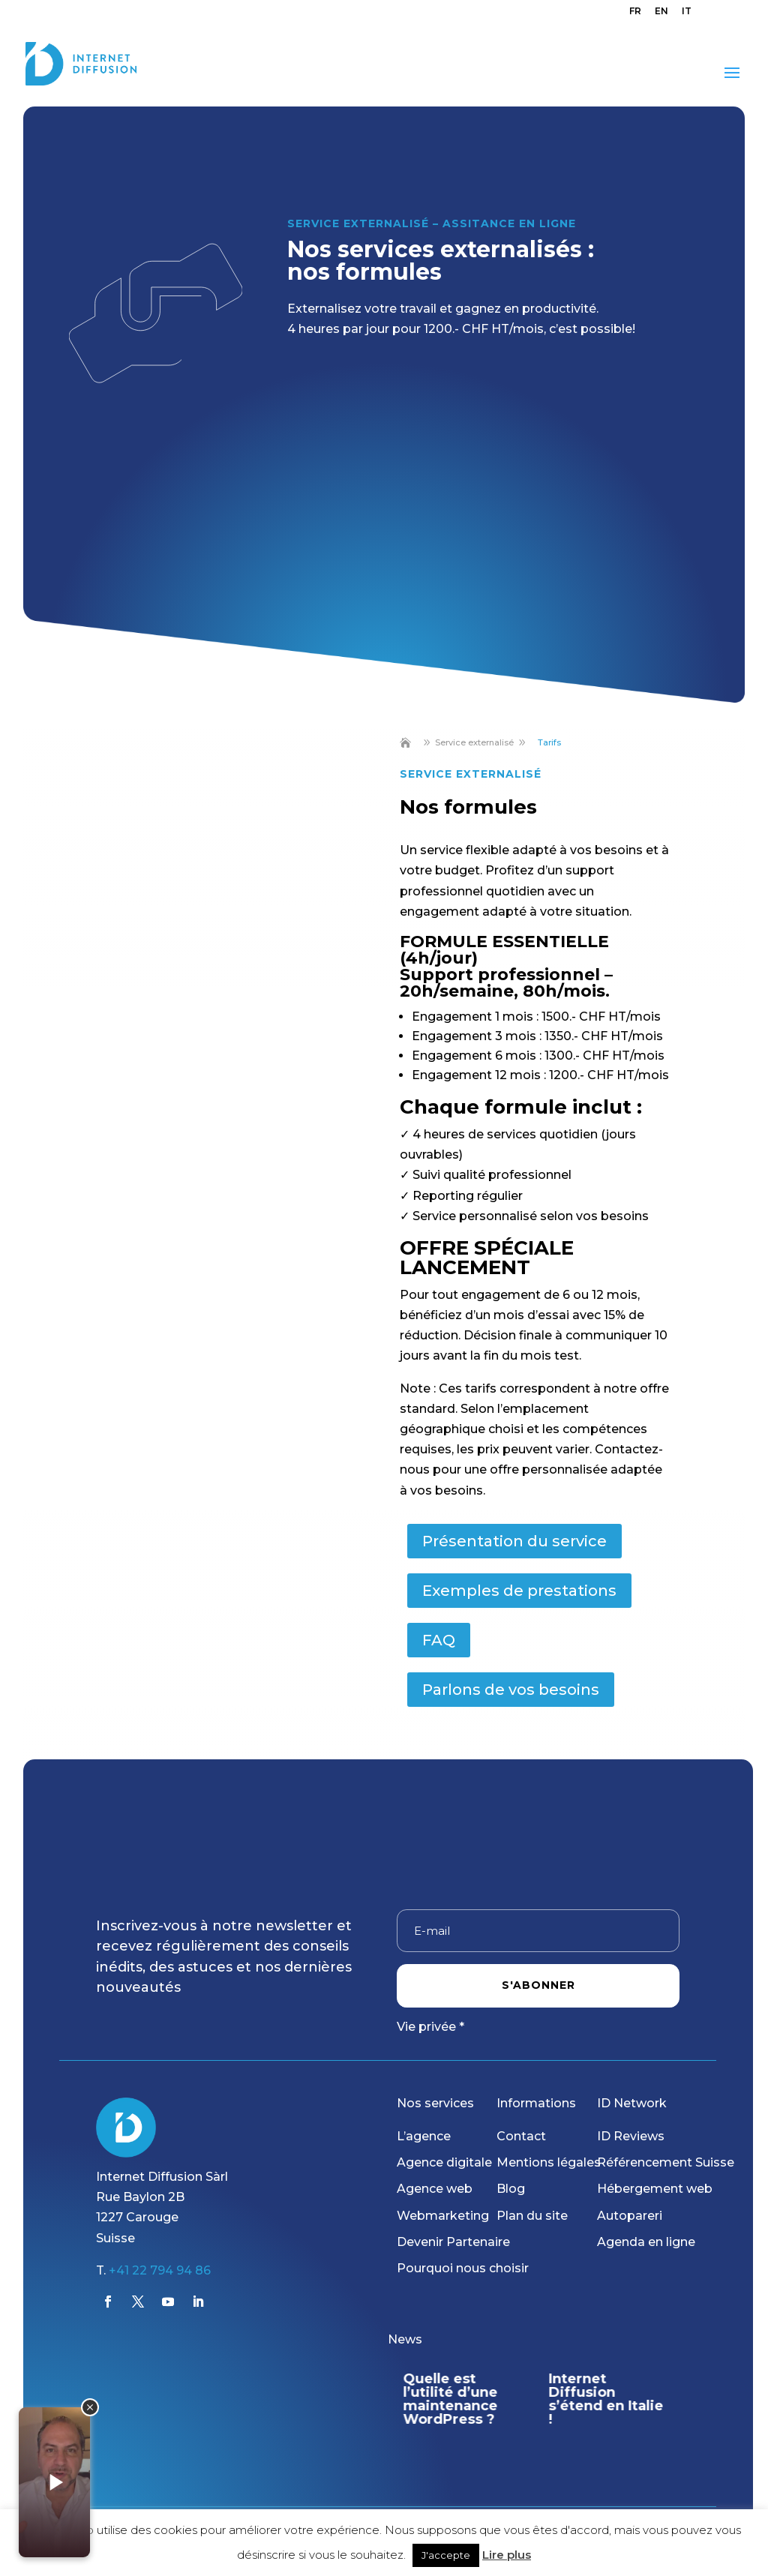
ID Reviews (630, 2136)
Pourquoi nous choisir (463, 2268)
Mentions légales (548, 2162)
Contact (521, 2136)
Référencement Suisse (665, 2162)
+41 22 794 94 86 (160, 2270)
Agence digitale (444, 2162)
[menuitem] (635, 14)
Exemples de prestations (519, 1591)
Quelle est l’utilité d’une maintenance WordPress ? (450, 2399)
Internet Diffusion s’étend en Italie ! (606, 2399)
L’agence (424, 2136)
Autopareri (629, 2216)
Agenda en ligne (646, 2242)
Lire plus (506, 2555)
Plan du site (532, 2216)
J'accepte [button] (446, 2555)
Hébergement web (654, 2189)
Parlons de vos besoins (510, 1690)
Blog (510, 2189)
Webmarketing (443, 2216)
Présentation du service (514, 1541)
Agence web (434, 2189)
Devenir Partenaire (453, 2242)
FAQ (438, 1640)
